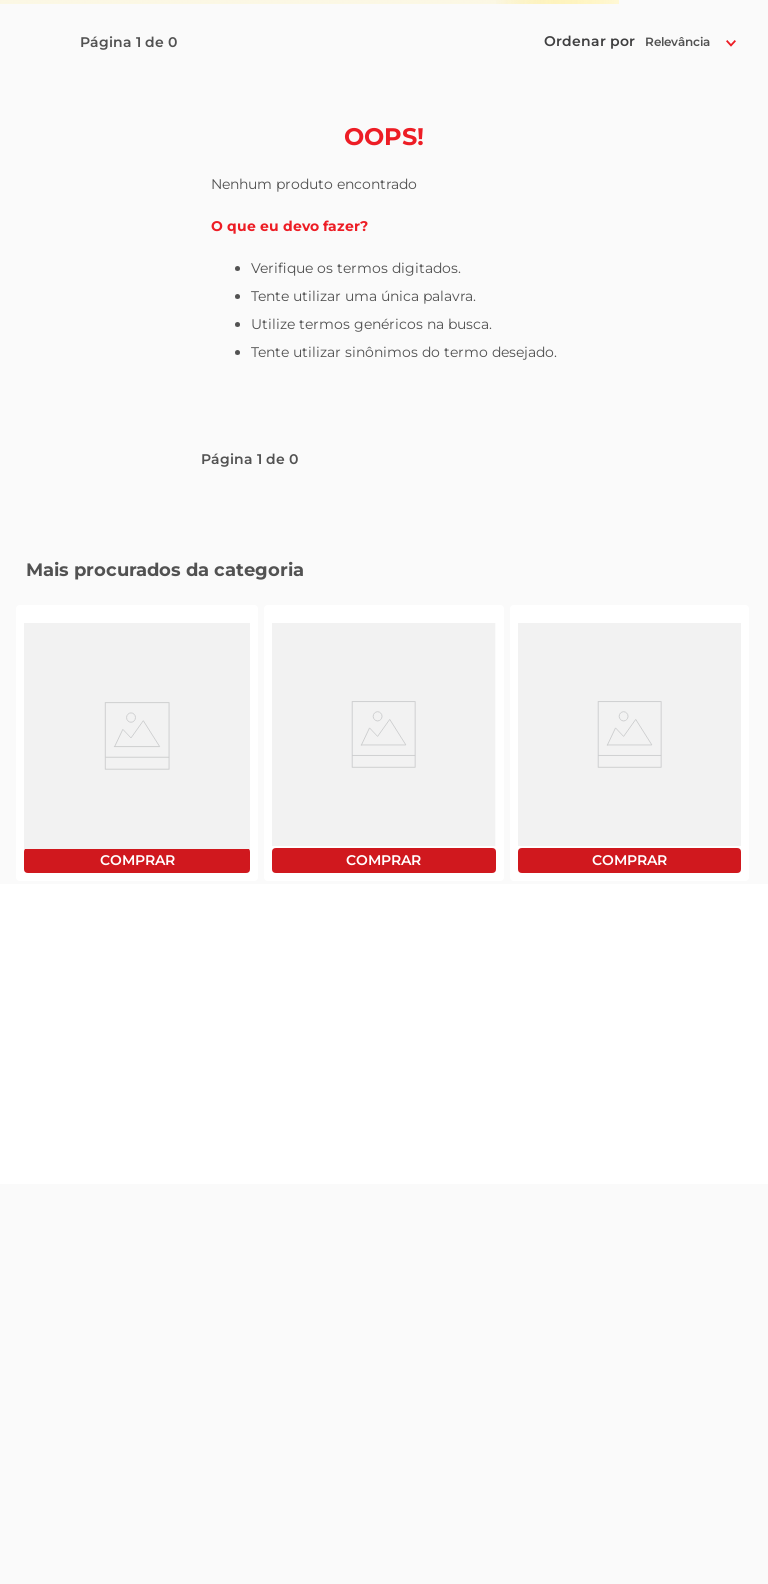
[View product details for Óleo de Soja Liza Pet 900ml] (629, 743)
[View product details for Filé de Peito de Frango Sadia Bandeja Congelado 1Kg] (137, 743)
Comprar (137, 860)
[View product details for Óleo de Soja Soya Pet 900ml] (383, 743)
